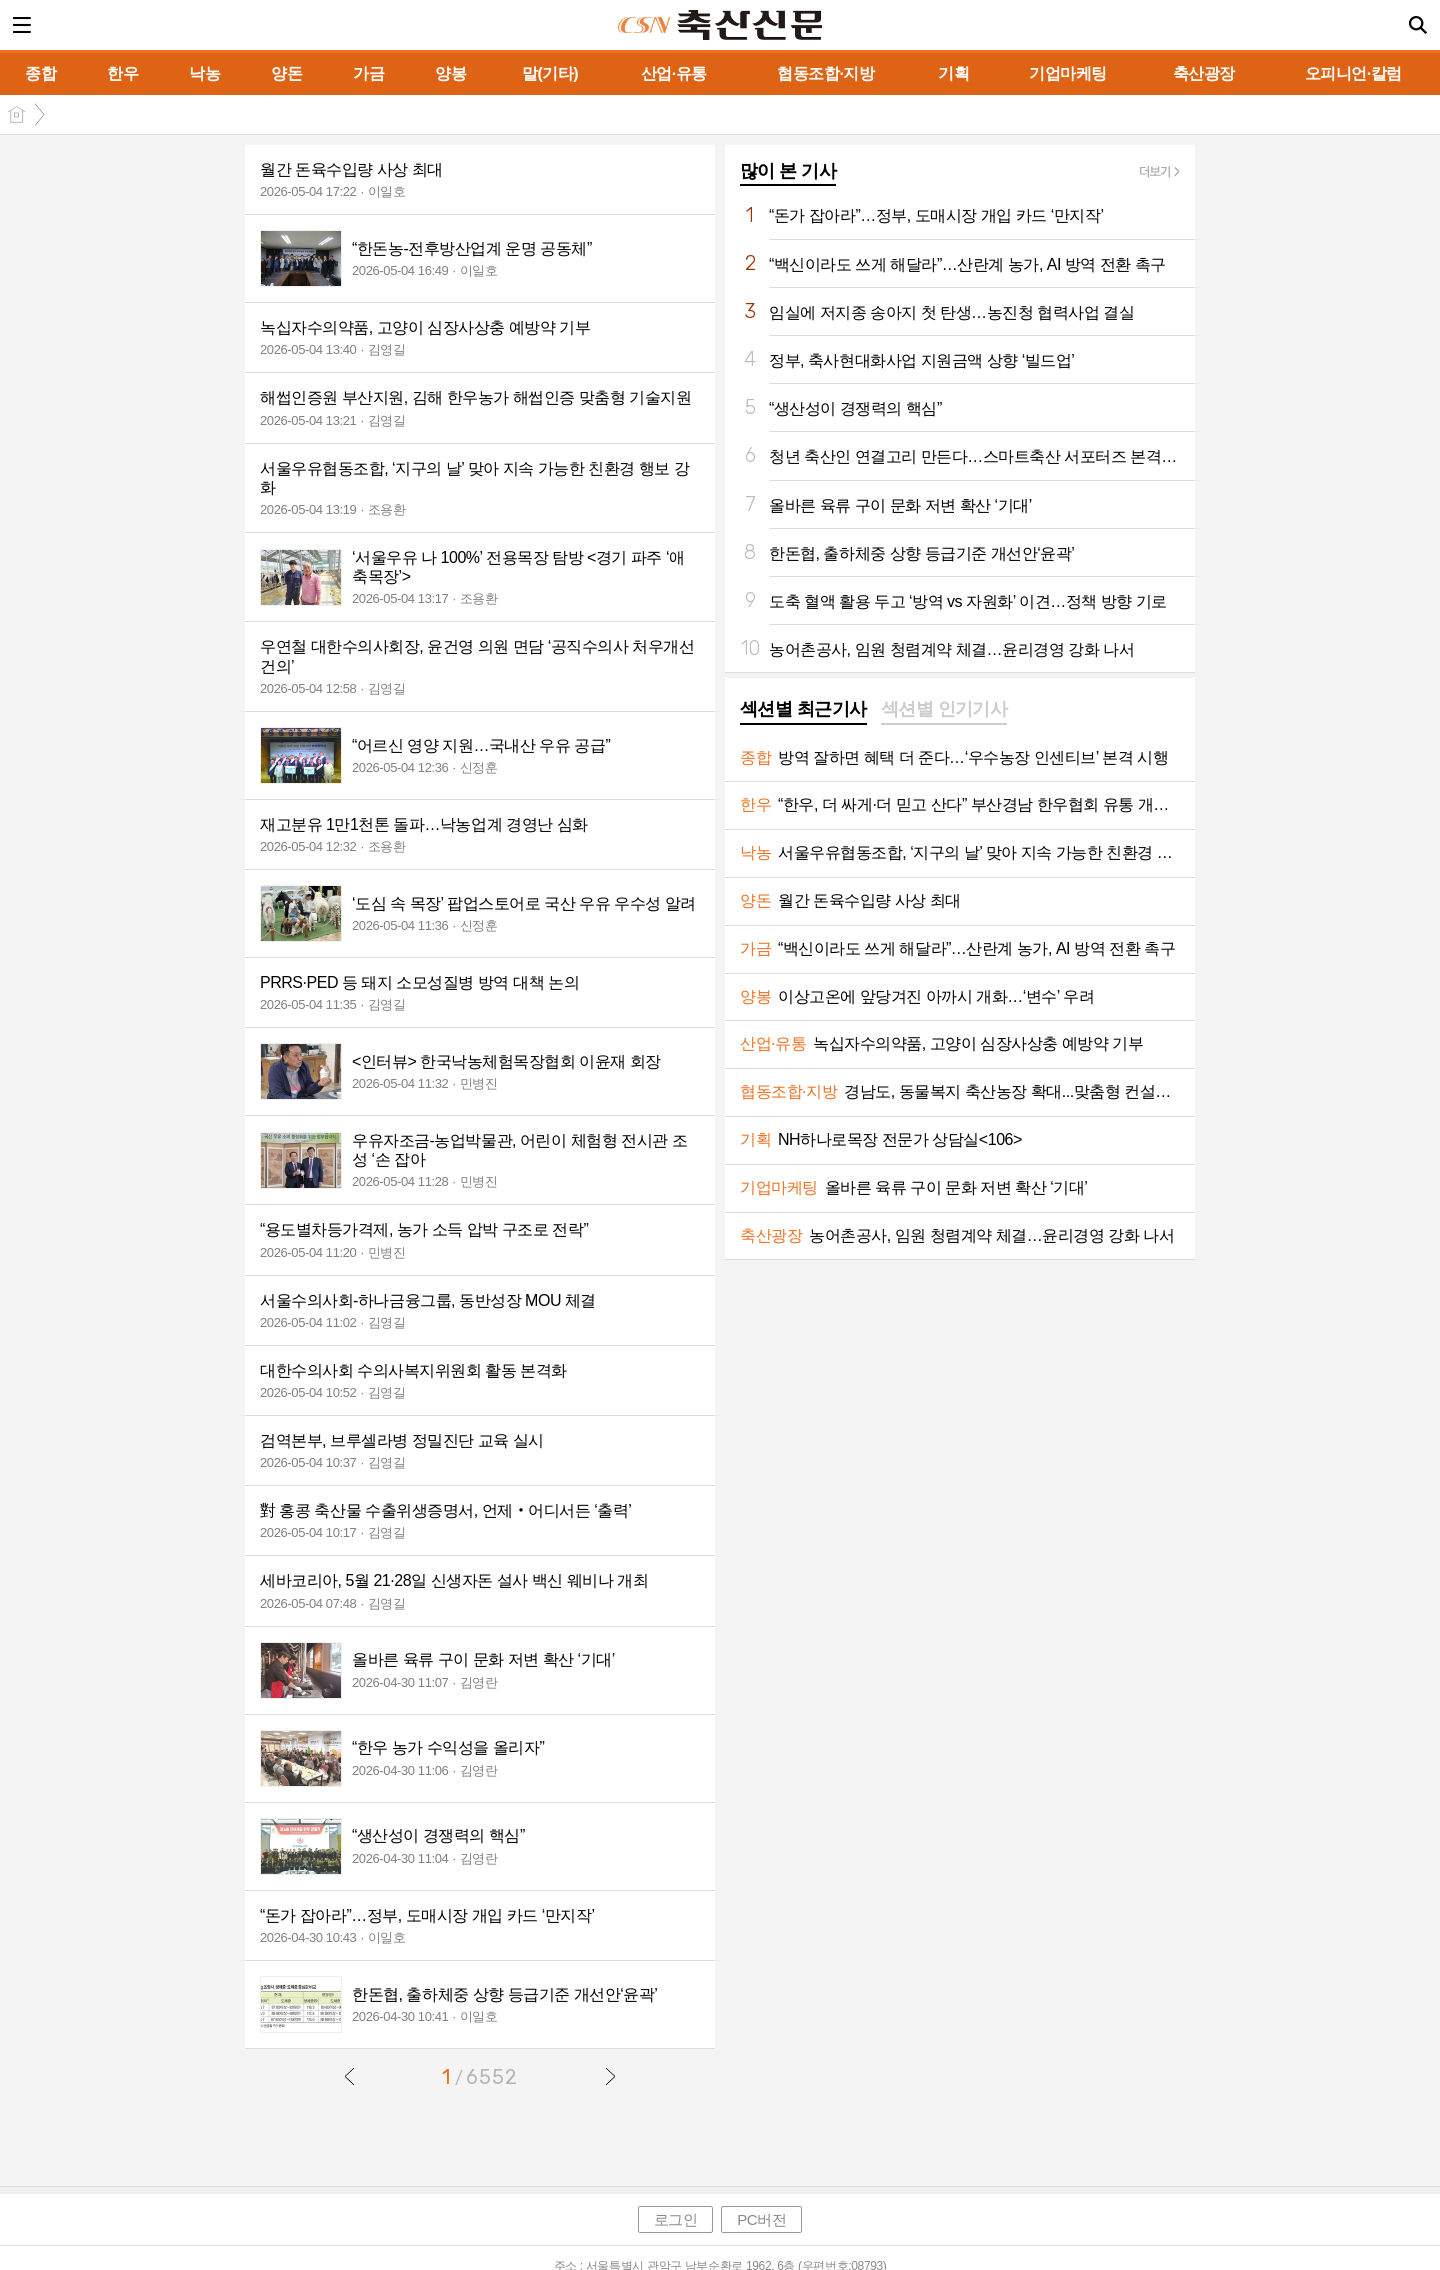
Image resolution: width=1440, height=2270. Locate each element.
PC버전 (761, 2219)
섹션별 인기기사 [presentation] (944, 709)
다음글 (610, 2076)
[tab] (803, 711)
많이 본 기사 (788, 171)
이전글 (350, 2076)
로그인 (676, 2219)
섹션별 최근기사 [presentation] (803, 709)
